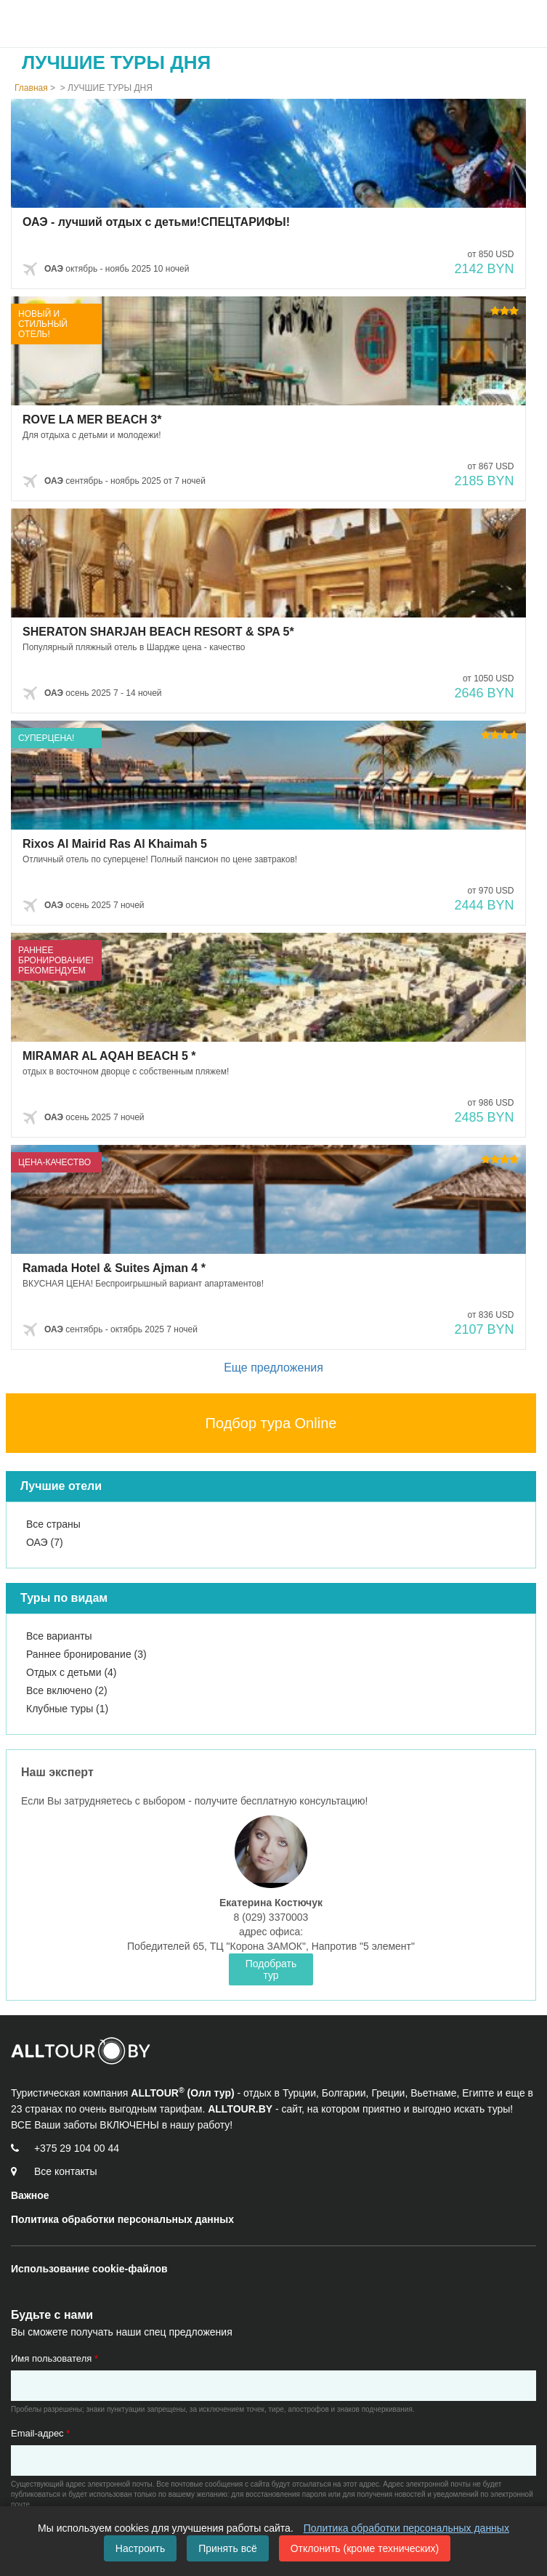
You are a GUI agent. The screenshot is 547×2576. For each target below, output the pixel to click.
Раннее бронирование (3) (86, 1654)
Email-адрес (40, 2433)
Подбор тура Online (271, 1423)
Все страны (53, 1524)
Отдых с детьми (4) (71, 1672)
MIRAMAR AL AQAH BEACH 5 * (109, 1056)
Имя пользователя (54, 2358)
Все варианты (59, 1636)
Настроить (140, 2548)
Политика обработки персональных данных (406, 2528)
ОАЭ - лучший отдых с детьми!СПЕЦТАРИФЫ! (156, 222)
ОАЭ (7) (44, 1542)
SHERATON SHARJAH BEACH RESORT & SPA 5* (158, 631)
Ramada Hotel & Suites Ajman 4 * (114, 1268)
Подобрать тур (271, 1969)
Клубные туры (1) (67, 1708)
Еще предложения (273, 1367)
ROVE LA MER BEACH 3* (92, 419)
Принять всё (227, 2548)
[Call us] (73, 2148)
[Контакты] (62, 2171)
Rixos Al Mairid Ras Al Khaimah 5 (115, 844)
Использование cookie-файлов (89, 2269)
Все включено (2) (67, 1690)
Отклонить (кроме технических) (365, 2548)
